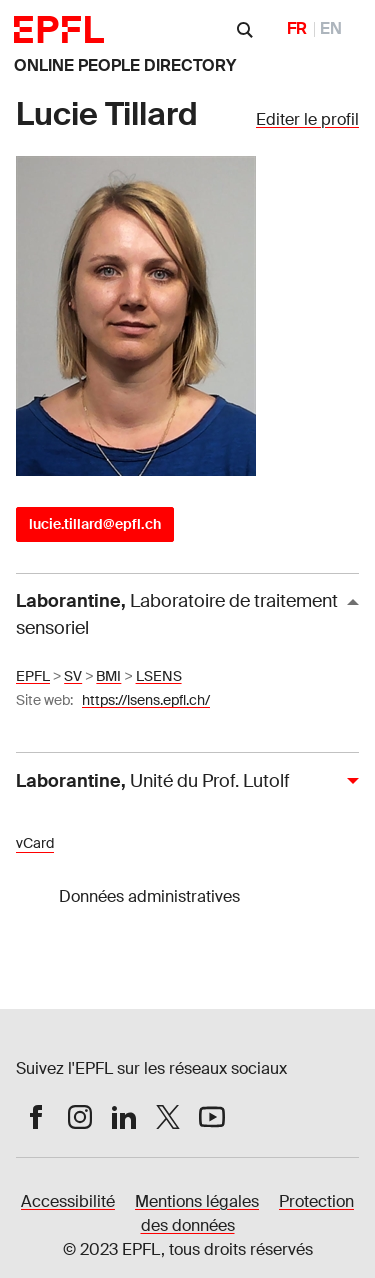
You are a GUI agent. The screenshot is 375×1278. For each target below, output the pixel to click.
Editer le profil (307, 119)
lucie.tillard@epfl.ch (95, 524)
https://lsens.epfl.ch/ (146, 700)
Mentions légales (197, 1201)
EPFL (33, 676)
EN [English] (331, 28)
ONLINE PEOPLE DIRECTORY (125, 65)
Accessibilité (68, 1201)
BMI (108, 676)
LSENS (159, 676)
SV (73, 676)
